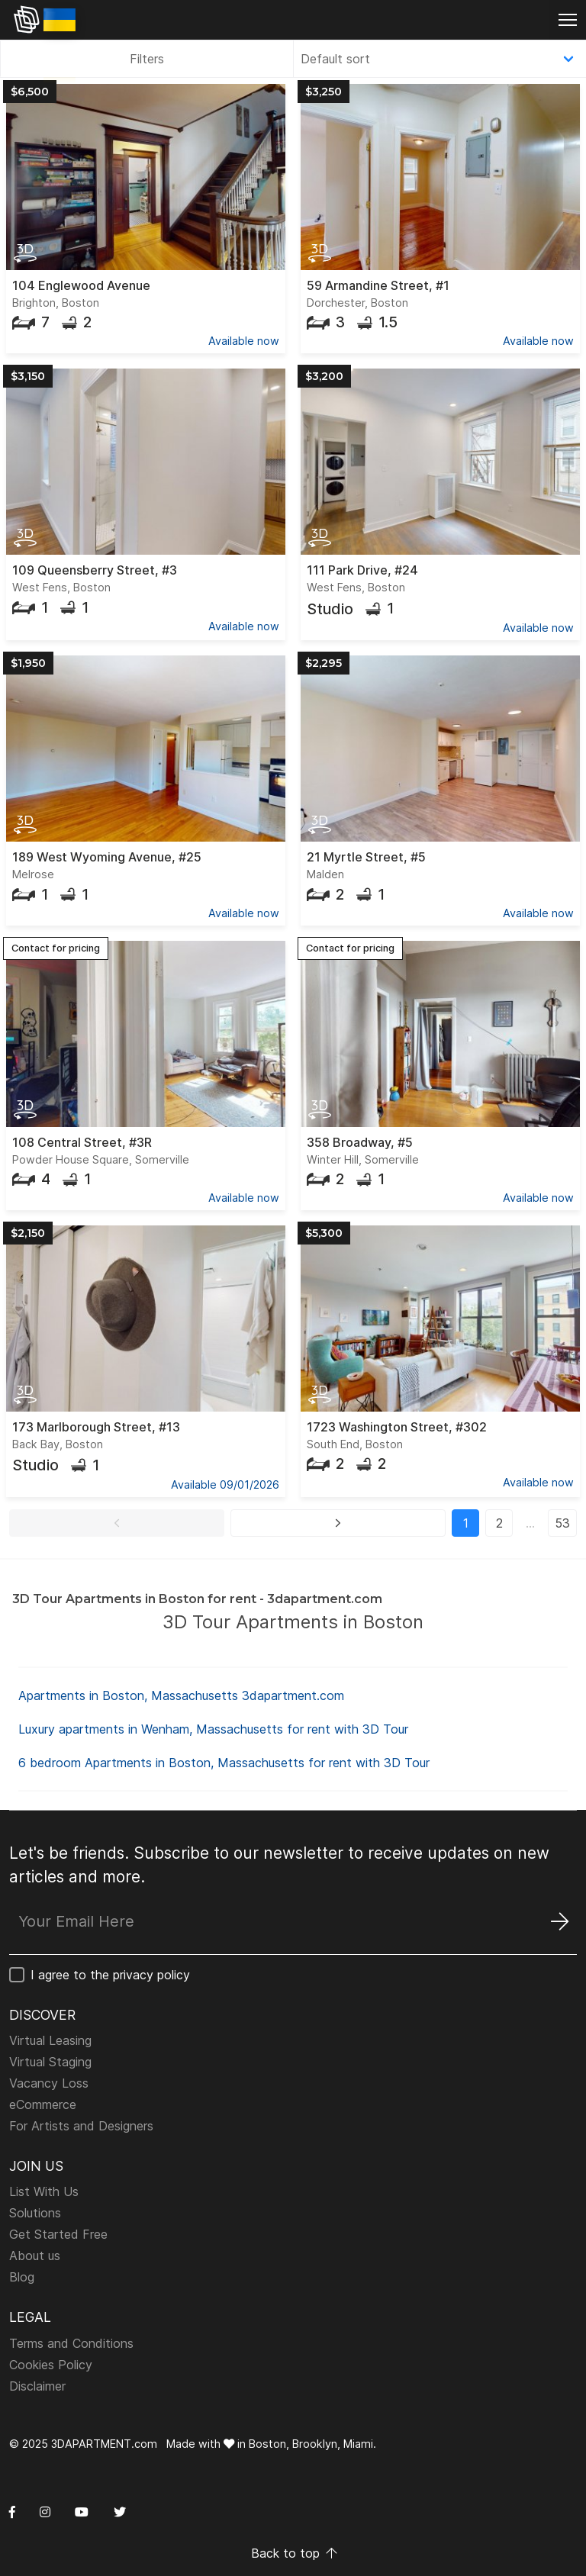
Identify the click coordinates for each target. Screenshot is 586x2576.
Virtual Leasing (50, 2040)
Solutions (35, 2212)
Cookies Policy (50, 2364)
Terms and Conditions (71, 2343)
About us (34, 2255)
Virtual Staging (50, 2061)
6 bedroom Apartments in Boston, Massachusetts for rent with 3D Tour (224, 1762)
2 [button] (499, 1523)
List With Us (44, 2191)
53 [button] (562, 1523)
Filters (147, 58)
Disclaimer (37, 2386)
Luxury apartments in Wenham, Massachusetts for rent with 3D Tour (213, 1729)
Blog (21, 2277)
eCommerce (42, 2104)
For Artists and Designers (81, 2125)
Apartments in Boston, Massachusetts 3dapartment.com (181, 1695)
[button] (116, 1523)
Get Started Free (58, 2234)
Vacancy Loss (49, 2083)
